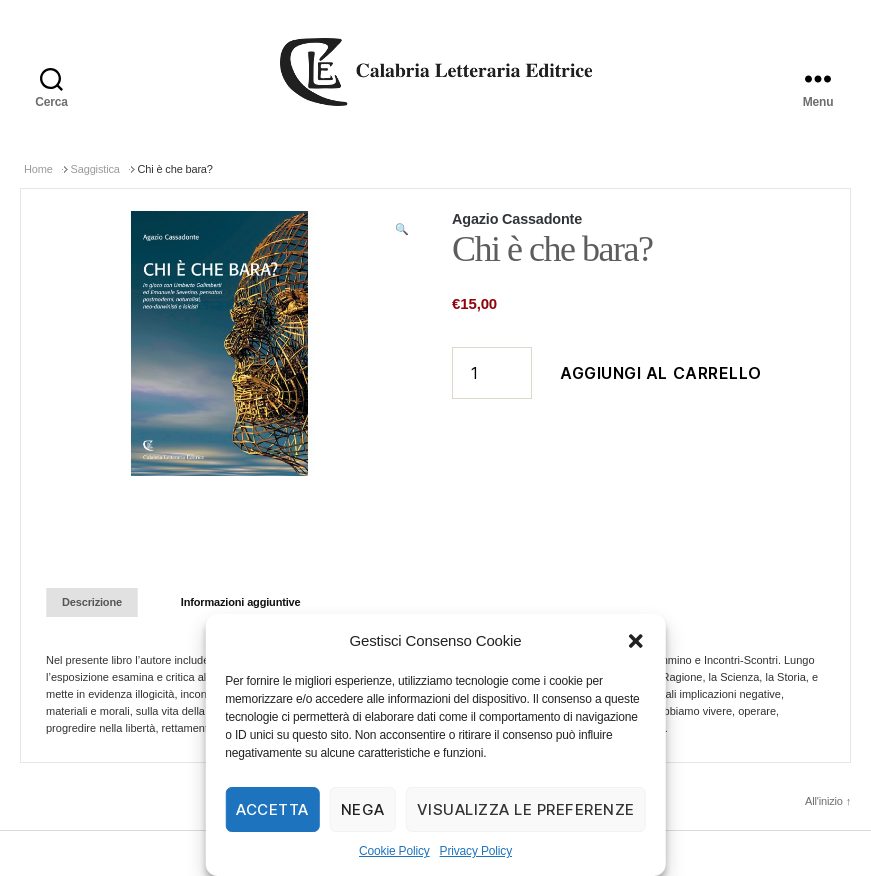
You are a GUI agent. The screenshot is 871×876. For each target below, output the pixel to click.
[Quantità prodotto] (492, 373)
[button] (636, 641)
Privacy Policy (476, 851)
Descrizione (92, 602)
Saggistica (95, 169)
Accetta (272, 809)
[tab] (92, 602)
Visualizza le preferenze (526, 809)
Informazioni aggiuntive (241, 602)
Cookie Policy (394, 851)
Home (38, 169)
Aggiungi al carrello (661, 373)
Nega (363, 809)
